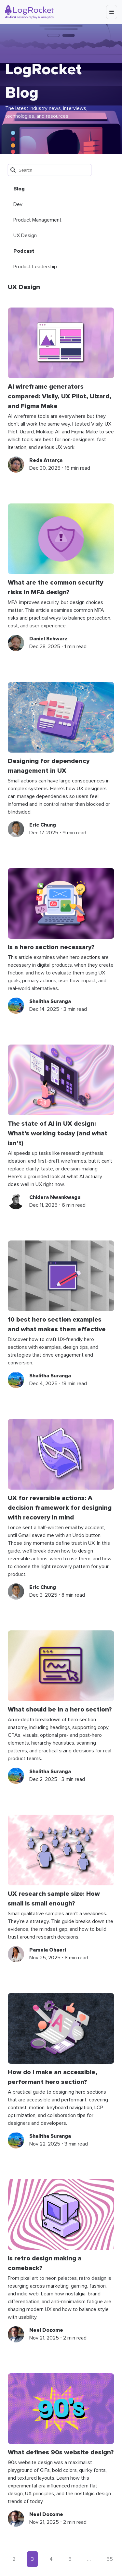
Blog (19, 189)
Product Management (37, 220)
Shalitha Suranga (50, 1001)
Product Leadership (35, 266)
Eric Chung (42, 825)
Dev (17, 204)
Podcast (23, 251)
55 (109, 2559)
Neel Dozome (46, 2330)
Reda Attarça (45, 460)
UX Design (25, 235)
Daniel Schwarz (48, 638)
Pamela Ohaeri (47, 1950)
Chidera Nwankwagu (54, 1197)
